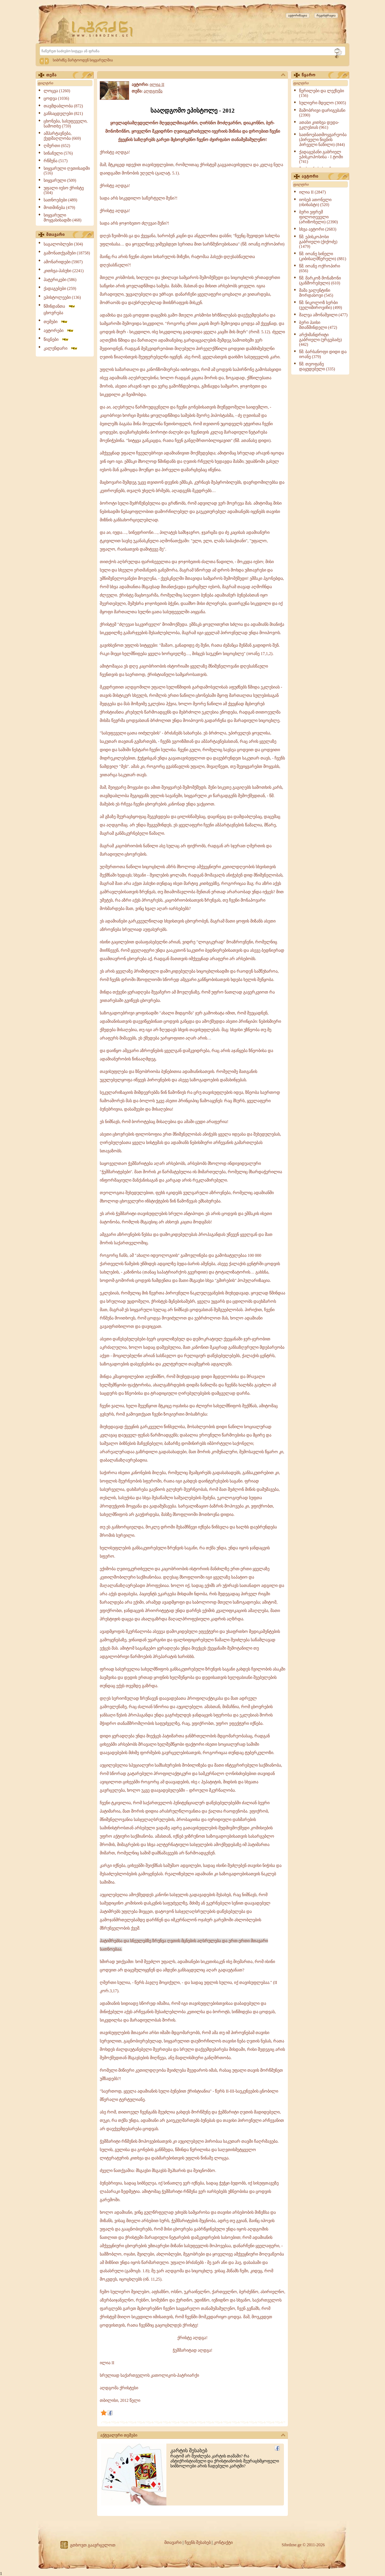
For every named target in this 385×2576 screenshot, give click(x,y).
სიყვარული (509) (60, 180)
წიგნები (56, 339)
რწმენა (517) (56, 161)
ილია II (157, 84)
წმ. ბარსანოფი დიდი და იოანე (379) (323, 354)
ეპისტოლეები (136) (62, 297)
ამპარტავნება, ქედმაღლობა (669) (62, 136)
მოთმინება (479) (59, 207)
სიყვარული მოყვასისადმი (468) (62, 217)
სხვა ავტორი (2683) (317, 229)
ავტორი (324, 176)
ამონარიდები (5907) (63, 262)
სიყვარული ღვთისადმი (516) (67, 170)
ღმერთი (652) (57, 145)
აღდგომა (153, 91)
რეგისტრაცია (326, 15)
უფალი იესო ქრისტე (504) (64, 190)
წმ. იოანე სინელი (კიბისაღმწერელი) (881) (322, 256)
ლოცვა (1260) (57, 91)
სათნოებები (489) (60, 200)
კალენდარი (61, 348)
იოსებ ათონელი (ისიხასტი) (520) (315, 202)
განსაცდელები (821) (63, 113)
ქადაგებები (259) (60, 288)
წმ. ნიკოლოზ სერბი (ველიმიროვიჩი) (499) (320, 305)
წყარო (324, 75)
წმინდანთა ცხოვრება (59, 309)
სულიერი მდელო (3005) (322, 103)
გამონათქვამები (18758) (67, 253)
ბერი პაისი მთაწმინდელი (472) (318, 325)
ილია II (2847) (312, 192)
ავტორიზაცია (297, 15)
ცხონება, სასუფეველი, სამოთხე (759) (65, 123)
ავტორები (59, 330)
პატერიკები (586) (60, 279)
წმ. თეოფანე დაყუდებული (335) (317, 366)
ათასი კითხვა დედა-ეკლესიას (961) (319, 125)
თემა (69, 75)
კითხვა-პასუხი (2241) (64, 270)
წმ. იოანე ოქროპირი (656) (319, 268)
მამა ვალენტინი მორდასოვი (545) (316, 292)
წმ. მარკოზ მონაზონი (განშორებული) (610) (320, 280)
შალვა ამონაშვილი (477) (323, 315)
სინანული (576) (58, 153)
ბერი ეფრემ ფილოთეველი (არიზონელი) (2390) (318, 217)
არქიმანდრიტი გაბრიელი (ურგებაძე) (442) (320, 339)
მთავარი (69, 234)
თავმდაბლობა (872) (63, 106)
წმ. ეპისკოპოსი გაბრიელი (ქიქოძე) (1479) (318, 242)
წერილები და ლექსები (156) (321, 93)
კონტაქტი (223, 2542)
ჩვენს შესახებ (198, 2542)
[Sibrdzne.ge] (102, 29)
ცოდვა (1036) (56, 98)
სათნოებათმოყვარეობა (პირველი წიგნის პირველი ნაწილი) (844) (323, 139)
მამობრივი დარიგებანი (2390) (322, 112)
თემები (56, 321)
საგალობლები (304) (63, 244)
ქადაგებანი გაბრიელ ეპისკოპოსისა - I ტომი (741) (321, 157)
